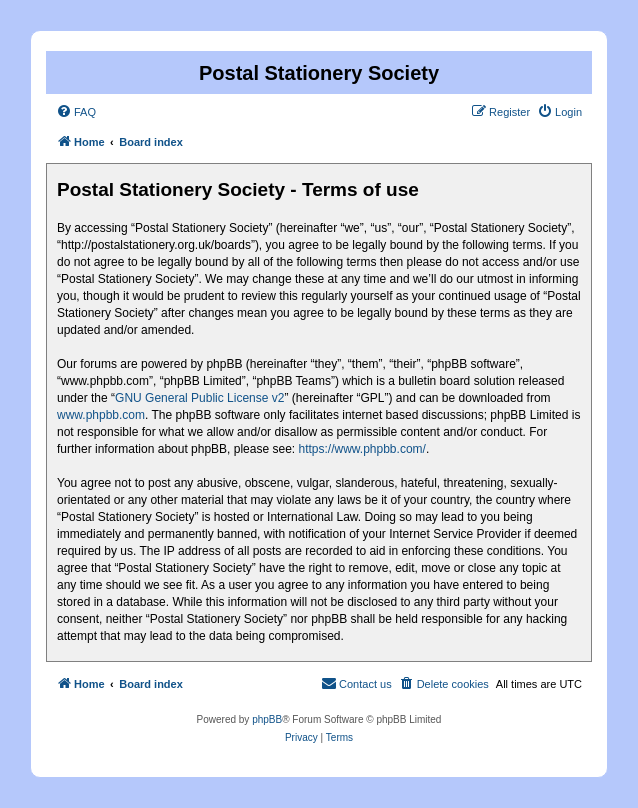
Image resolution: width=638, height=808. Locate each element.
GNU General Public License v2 (199, 398)
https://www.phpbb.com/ (361, 449)
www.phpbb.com (101, 415)
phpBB (267, 719)
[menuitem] (76, 112)
